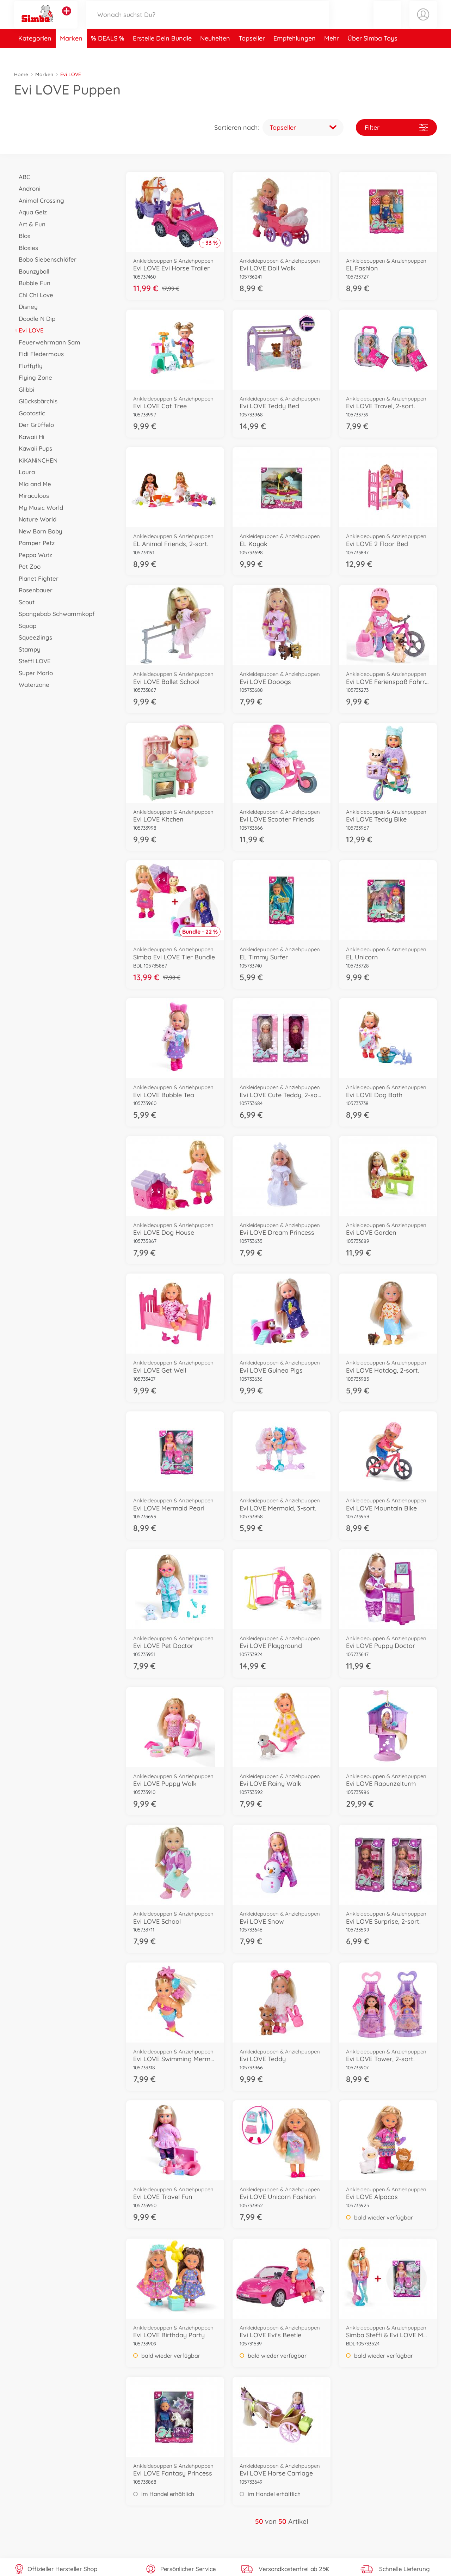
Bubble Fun (32, 283)
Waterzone (31, 684)
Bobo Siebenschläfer (45, 259)
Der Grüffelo (34, 424)
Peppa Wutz (33, 554)
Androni (27, 188)
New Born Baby (38, 531)
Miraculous (31, 495)
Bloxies (26, 247)
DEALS (108, 54)
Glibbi (24, 389)
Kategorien (34, 54)
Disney (26, 306)
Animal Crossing (39, 200)
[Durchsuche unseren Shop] (207, 22)
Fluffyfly (28, 366)
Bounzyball (31, 271)
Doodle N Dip (34, 318)
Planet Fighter (36, 578)
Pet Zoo (27, 566)
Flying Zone (33, 377)
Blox (22, 235)
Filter (396, 127)
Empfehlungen (294, 54)
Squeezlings (33, 637)
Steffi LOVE (32, 661)
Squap (25, 625)
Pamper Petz (34, 543)
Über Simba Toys (372, 54)
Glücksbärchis (35, 401)
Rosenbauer (33, 590)
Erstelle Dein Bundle (162, 54)
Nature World (35, 519)
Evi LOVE (29, 330)
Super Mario (33, 673)
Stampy (27, 649)
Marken (71, 54)
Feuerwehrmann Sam (47, 342)
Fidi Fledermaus (39, 354)
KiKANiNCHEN (35, 460)
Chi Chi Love (33, 295)
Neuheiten (215, 54)
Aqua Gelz (30, 212)
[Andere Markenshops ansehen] (66, 19)
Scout (24, 602)
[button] (387, 22)
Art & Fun (29, 224)
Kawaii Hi (29, 436)
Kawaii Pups (33, 448)
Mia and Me (32, 484)
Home (21, 74)
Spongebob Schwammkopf (54, 613)
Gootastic (29, 413)
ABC (22, 177)
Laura (24, 472)
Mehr (331, 54)
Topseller (252, 54)
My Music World (38, 507)
